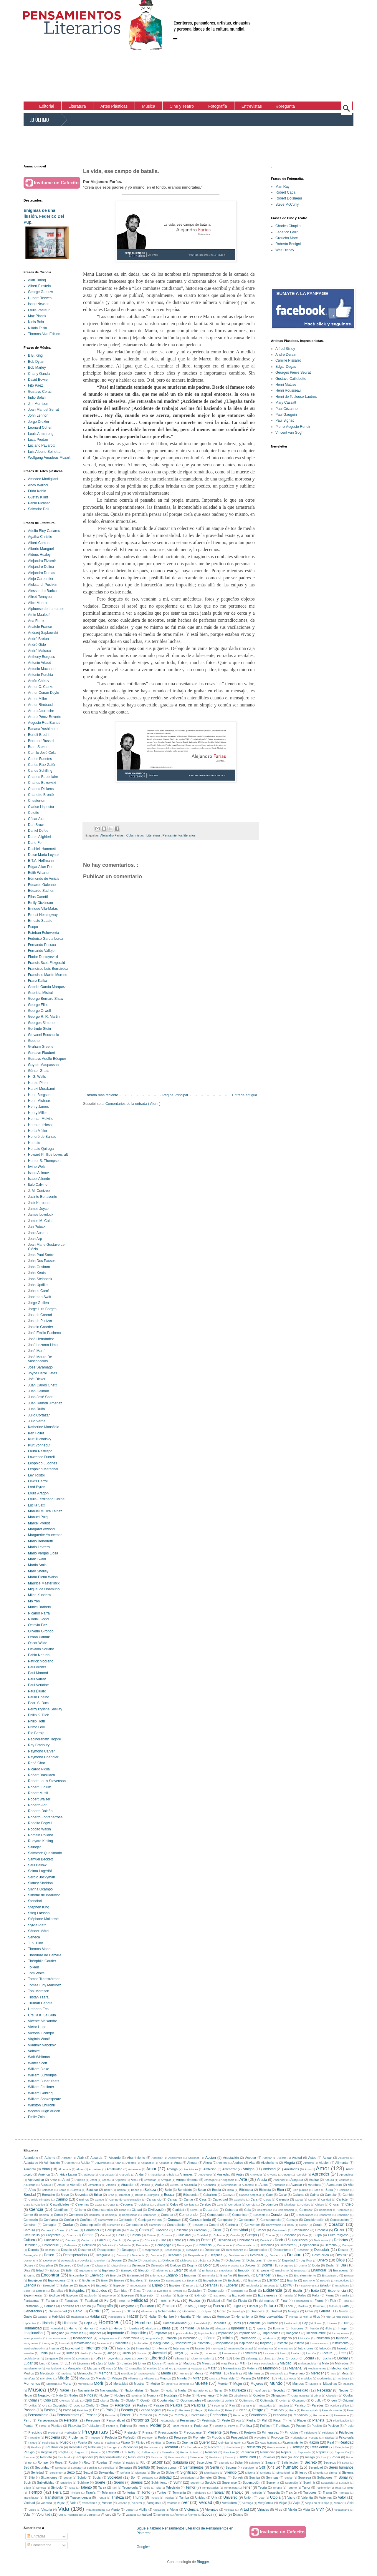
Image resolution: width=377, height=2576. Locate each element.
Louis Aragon (38, 1493)
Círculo (117, 2240)
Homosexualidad (174, 2323)
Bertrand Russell (41, 741)
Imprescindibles (183, 2333)
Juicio (127, 2353)
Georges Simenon (42, 1023)
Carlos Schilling (40, 771)
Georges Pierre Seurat (293, 372)
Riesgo (310, 2457)
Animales (186, 2174)
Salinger (34, 1847)
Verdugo (247, 2503)
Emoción (244, 2270)
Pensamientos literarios (179, 835)
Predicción (70, 2432)
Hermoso (223, 2316)
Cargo (312, 2199)
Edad (40, 2270)
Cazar (98, 2204)
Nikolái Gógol (38, 1619)
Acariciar (156, 2157)
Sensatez (125, 2467)
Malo (325, 2363)
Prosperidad (239, 2437)
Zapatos (131, 2514)
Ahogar (192, 2162)
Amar (151, 2168)
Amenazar (229, 2169)
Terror (306, 2487)
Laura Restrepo (40, 1451)
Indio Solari (37, 397)
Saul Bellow (37, 1865)
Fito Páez (35, 385)
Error (104, 2280)
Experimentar (33, 2295)
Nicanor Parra (39, 1613)
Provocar (277, 2437)
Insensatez (183, 2343)
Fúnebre (318, 2306)
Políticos (283, 2426)
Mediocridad (340, 2368)
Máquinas (330, 2383)
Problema (52, 2437)
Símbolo (57, 2487)
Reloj (131, 2452)
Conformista (105, 2219)
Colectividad (264, 2209)
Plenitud (56, 2425)
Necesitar (324, 2390)
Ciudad (137, 2209)
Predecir (53, 2432)
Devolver (99, 2260)
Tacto (71, 2487)
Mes (333, 2373)
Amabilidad (114, 2169)
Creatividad (239, 2230)
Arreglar (166, 2179)
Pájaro (125, 2442)
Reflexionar (319, 2447)
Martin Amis (37, 1565)
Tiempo (35, 2492)
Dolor (207, 2265)
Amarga (172, 2169)
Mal (242, 2363)
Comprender (189, 2215)
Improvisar (225, 2333)
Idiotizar (220, 2328)
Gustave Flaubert (41, 1053)
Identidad (187, 2328)
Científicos (61, 2209)
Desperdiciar (196, 2255)
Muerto (223, 2383)
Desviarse (49, 2260)
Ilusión (314, 2328)
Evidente (162, 2290)
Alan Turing (37, 280)
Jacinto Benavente (42, 1197)
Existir (297, 2291)
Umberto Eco (38, 2009)
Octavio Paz (37, 1625)
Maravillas (135, 2368)
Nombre (152, 2395)
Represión (304, 2452)
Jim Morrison (38, 404)
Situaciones (49, 2477)
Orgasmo (298, 2400)
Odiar (32, 2400)
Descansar (212, 2249)
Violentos (211, 2509)
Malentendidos (307, 2363)
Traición (291, 2492)
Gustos (42, 2316)
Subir (27, 2482)
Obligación (278, 2395)
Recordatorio (195, 2447)
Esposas (269, 2285)
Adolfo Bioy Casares (44, 531)
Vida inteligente (95, 2509)
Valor (342, 2497)
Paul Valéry (37, 1679)
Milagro (117, 2378)
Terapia (277, 2487)
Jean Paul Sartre (41, 1255)
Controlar (231, 2224)
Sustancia (327, 2482)
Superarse (229, 2482)
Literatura (153, 835)
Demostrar (287, 2245)
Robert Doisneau (288, 198)
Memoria (106, 2373)
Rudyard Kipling (40, 1841)
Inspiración (246, 2343)
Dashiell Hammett (42, 849)
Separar (231, 2467)
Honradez (219, 2323)
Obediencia (241, 2395)
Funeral (252, 2306)
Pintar (277, 2420)
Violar (174, 2509)
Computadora (216, 2214)
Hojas (88, 2323)
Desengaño (31, 2255)
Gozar (221, 2311)
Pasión (49, 2410)
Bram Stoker (38, 747)
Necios (343, 2390)
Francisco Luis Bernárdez (48, 969)
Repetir (286, 2452)
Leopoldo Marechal (43, 1469)
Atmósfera (94, 2184)
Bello (168, 2189)
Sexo (71, 2472)
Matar (212, 2368)
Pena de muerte (332, 2410)
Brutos (139, 2194)
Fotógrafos (127, 2306)
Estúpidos (99, 2291)
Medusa (67, 2373)
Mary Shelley (38, 1571)
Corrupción (113, 2230)
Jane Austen (37, 1233)
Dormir (267, 2265)
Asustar (46, 2184)
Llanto (267, 2358)
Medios (29, 2373)
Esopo (33, 927)
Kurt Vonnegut (39, 1445)
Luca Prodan (38, 440)
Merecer (317, 2373)
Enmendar (208, 2275)
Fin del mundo (263, 2300)
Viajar (283, 2503)
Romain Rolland (40, 1835)
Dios (340, 2260)
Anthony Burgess (41, 657)
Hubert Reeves (40, 298)
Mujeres (257, 2384)
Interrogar (217, 2348)
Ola (102, 2400)
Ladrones (210, 2353)
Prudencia (296, 2437)
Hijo (305, 2316)
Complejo (111, 2214)
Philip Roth (36, 1721)
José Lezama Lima (43, 1345)
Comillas (94, 2214)
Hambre (168, 2316)
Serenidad (315, 2467)
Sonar (222, 2477)
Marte (182, 2368)
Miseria (246, 2378)
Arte (243, 2179)
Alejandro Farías (112, 835)
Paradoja (283, 2405)
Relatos (96, 2452)
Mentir (198, 2373)
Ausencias (209, 2184)
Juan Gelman (38, 1391)
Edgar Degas (285, 367)
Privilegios (346, 2432)
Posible (317, 2425)
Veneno (122, 2503)
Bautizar (92, 2189)
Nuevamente (205, 2395)
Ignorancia (239, 2328)
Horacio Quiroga (41, 1149)
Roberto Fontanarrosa (45, 1817)
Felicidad (139, 2300)
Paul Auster (37, 1667)
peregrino (164, 2514)
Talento (86, 2487)
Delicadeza (143, 2245)
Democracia (224, 2245)
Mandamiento (32, 2368)
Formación (31, 2306)
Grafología (238, 2311)
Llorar (281, 2358)
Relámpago (149, 2452)
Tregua (101, 2497)
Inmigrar (49, 2343)
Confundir (126, 2219)
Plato (42, 2425)
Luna (55, 2363)
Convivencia (273, 2224)
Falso (302, 2295)
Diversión (157, 2265)
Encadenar (340, 2270)
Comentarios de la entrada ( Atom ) (133, 1104)
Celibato (160, 2204)
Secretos (329, 2462)
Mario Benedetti (40, 1541)
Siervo (155, 2472)
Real (330, 2442)
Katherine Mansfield (43, 1427)
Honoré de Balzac (42, 1137)
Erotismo (88, 2280)
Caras (267, 2199)
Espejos (174, 2285)
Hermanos (203, 2316)
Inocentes (121, 2343)
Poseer (301, 2425)
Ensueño (244, 2275)
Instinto (299, 2343)
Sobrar (67, 2477)
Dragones (287, 2265)
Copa (290, 2224)
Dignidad (288, 2260)
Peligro (257, 2410)
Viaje (296, 2503)
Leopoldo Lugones (42, 1463)
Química (223, 2442)
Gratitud (276, 2311)
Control (214, 2224)
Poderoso (201, 2425)
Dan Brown (36, 825)
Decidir (264, 2240)
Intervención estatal (240, 2348)
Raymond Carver (41, 1751)
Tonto (146, 2492)
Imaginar (57, 2333)
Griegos (293, 2311)
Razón (314, 2442)
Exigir (253, 2290)
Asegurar (296, 2179)
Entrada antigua (244, 1095)
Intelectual (72, 2348)
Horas (236, 2323)
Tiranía (90, 2492)
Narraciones (200, 2390)
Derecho (331, 2245)
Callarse (298, 2194)
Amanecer (134, 2169)
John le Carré (38, 1291)
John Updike (38, 1285)
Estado (325, 2285)
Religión (112, 2452)
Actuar (327, 2157)
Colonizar (306, 2209)
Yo (118, 2514)
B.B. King (35, 355)
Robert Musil (38, 1793)
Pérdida (156, 2442)
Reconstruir (151, 2447)
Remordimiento (189, 2452)
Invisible (29, 2353)
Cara (253, 2199)
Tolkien (33, 1967)
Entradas (36, 2536)
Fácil (289, 2306)
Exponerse (109, 2295)
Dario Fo (35, 843)
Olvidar (115, 2400)
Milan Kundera (39, 1595)
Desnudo (156, 2255)
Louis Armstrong (41, 434)
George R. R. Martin (43, 1017)
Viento (115, 2509)
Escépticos (342, 2280)
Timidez (75, 2492)
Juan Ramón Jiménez (45, 1403)
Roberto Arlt (37, 1805)
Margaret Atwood (41, 1529)
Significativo (211, 2472)
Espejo (157, 2285)
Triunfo (138, 2497)
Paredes (318, 2405)
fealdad (146, 2514)
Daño (191, 2240)
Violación (159, 2509)
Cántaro (86, 2240)
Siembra (140, 2472)
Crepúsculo (32, 2235)
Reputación (342, 2452)
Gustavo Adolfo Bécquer (47, 1059)
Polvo (231, 2425)
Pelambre (214, 2410)
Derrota (33, 2249)
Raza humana (268, 2442)
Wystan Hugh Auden (44, 2111)
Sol (133, 2477)
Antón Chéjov (38, 681)
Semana (60, 2467)
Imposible (138, 2333)
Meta (344, 2373)
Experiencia (337, 2291)
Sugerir (194, 2482)
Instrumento (340, 2343)
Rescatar (29, 2457)
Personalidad (115, 2420)
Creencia (321, 2230)
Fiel (229, 2300)
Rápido (130, 2462)
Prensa (147, 2432)
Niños (88, 2395)
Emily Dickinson (40, 903)
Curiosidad (51, 2240)
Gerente (116, 2311)
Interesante (181, 2348)
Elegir (178, 2270)
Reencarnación (277, 2447)
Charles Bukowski (42, 783)
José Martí (36, 1351)
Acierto (281, 2157)
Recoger (112, 2447)
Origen (332, 2400)
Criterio (135, 2235)
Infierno (209, 2338)
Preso (234, 2432)
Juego (112, 2353)
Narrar (218, 2390)
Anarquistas (106, 2174)
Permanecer (321, 2415)
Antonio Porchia (40, 675)
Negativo (44, 2395)
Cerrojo (250, 2204)
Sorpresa (304, 2477)
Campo (99, 2199)
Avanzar (296, 2184)
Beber (108, 2189)
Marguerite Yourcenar (45, 1535)
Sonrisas (272, 2477)
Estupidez (77, 2291)
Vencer (107, 2503)
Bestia (216, 2189)
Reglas (63, 2452)
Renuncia (247, 2452)
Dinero (323, 2260)
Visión (292, 2509)
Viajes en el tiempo (317, 2503)
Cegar (111, 2204)
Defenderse (50, 2245)
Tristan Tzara (38, 1997)
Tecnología (130, 2487)
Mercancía (276, 2373)
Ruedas (101, 2462)
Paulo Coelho (38, 1697)
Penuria (110, 2415)
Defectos (341, 2240)
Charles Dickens (41, 789)
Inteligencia (96, 2348)
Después (216, 2255)
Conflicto (86, 2219)
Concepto (259, 2214)
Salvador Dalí (38, 509)
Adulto (85, 2162)
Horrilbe (272, 2323)
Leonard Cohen (40, 427)
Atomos (111, 2184)
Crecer (261, 2230)
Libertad (157, 2358)
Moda (292, 2378)
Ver (185, 2502)
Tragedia (273, 2492)
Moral (66, 2384)
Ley (98, 2358)
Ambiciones (190, 2169)
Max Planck (37, 316)
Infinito (227, 2338)
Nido (59, 2395)
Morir (98, 2383)
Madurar (173, 2363)
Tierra (57, 2492)
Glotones (146, 2311)
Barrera (76, 2189)
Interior (200, 2348)
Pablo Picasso (39, 503)
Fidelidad (213, 2300)
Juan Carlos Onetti (42, 1385)
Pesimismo (188, 2420)
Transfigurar (31, 2497)
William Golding (40, 2093)
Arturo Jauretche (41, 711)
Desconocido (258, 2249)
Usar (261, 2497)
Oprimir (229, 2400)
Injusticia (342, 2338)
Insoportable (224, 2343)
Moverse (183, 2383)
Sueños (137, 2482)
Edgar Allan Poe (40, 867)
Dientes (272, 2260)
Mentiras (236, 2373)
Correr (75, 2230)
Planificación (341, 2420)
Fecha (121, 2300)
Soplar (289, 2477)
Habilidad (58, 2316)
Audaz (159, 2184)
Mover (169, 2383)
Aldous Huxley (39, 555)
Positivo (333, 2425)
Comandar (325, 2209)
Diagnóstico (150, 2260)
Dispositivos (118, 2265)
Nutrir (224, 2395)
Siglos (170, 2472)
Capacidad (220, 2199)
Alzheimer (95, 2169)
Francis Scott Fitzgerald (46, 963)
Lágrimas (83, 2363)
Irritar (70, 2353)
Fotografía (105, 2306)
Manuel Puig (38, 1517)
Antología (256, 2174)
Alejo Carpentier (40, 579)
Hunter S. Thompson (44, 1161)
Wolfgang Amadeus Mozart (49, 457)
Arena (106, 2179)
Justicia (141, 2353)
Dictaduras (254, 2260)
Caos (202, 2199)
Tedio (146, 2487)
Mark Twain (37, 1559)
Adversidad (102, 2162)
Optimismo (246, 2400)
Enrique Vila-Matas (43, 909)
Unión (248, 2497)
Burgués (153, 2194)
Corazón (336, 2224)
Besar (202, 2189)
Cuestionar (288, 2235)
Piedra (251, 2420)
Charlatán (290, 2204)
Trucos (154, 2497)
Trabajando (199, 2492)
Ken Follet (36, 1433)
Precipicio (35, 2432)
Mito (280, 2378)
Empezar (263, 2270)
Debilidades (245, 2240)
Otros (104, 2405)
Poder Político (180, 2425)
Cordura (29, 2230)
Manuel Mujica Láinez (45, 1511)
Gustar (343, 2311)
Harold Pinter (38, 1083)
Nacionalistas (134, 2390)
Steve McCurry (287, 204)
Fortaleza (67, 2306)
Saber (157, 2462)
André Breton (38, 639)
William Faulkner (41, 2087)
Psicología (346, 2437)
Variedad (46, 2503)
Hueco (318, 2323)
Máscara (348, 2383)
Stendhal (35, 1901)
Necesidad (300, 2390)
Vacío (291, 2497)
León (140, 2358)
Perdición (145, 2415)
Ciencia (36, 2209)
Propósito (218, 2437)
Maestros (208, 2363)
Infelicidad (190, 2338)
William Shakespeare (44, 2099)
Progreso (180, 2437)
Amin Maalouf (38, 615)
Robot (350, 2457)
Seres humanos (341, 2467)
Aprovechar (36, 2179)
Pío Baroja (36, 1733)
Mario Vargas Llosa (43, 1553)
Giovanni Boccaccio (43, 1035)
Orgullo (316, 2400)
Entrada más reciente (101, 1095)
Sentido (144, 2467)
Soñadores (325, 2477)
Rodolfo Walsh (39, 1829)
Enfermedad (135, 2275)
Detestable (68, 2260)
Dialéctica (186, 2260)
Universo (230, 2497)
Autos (263, 2184)
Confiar (69, 2219)
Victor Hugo (37, 2027)
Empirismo (282, 2270)
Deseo (49, 2255)
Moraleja (83, 2383)
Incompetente (340, 2333)
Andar (139, 2174)
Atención (76, 2184)
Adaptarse (31, 2162)
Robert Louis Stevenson (47, 1781)
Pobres (110, 2425)
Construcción (339, 2219)
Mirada (182, 2378)
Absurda (96, 2157)
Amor (322, 2168)
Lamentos (250, 2353)
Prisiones (328, 2432)
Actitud (297, 2157)
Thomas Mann (39, 1949)
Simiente (265, 2472)
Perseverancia (47, 2420)
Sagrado (224, 2462)
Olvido (130, 2400)
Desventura (31, 2260)
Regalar (46, 2452)
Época (207, 2514)
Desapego (129, 2249)
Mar (121, 2368)
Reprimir (322, 2452)
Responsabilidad (110, 2457)
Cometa (44, 2214)
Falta (315, 2295)
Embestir (207, 2270)
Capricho (239, 2199)
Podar (141, 2425)
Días (27, 2270)
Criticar (151, 2235)
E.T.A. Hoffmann (41, 861)
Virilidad (229, 2509)
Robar (335, 2457)
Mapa (109, 2368)
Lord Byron (36, 1487)
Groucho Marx (286, 238)
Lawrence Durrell (41, 1457)
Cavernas (82, 2204)
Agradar (164, 2162)
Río (142, 2462)
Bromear (124, 2194)
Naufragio (261, 2390)
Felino (162, 2300)
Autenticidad (229, 2184)
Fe (106, 2301)
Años (32, 2189)
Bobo (316, 2189)
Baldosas (47, 2189)
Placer (301, 2420)
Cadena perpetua (250, 2194)
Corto (130, 2230)
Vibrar (337, 2503)
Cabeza (227, 2194)
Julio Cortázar (39, 1415)
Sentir (214, 2467)
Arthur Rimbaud (40, 705)
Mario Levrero (39, 1547)
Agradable (147, 2162)
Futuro (270, 2305)
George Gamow (40, 292)
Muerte (201, 2383)
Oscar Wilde (37, 1643)
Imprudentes (271, 2333)
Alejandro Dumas (41, 573)
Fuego (202, 2306)
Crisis (120, 2235)
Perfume (238, 2415)
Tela (158, 2487)
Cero (220, 2204)
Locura (308, 2358)
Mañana (295, 2368)
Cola (247, 2209)
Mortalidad (120, 2383)
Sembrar (76, 2467)
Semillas (92, 2467)
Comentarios (39, 2545)
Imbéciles (76, 2333)
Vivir (320, 2509)
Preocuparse (192, 2432)
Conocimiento (200, 2220)
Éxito (222, 2514)
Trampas (343, 2492)
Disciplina (46, 2265)
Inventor (342, 2348)
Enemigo (96, 2275)
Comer (28, 2214)
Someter (206, 2477)
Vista (306, 2509)
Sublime (83, 2482)
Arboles (80, 2179)
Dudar (330, 2265)
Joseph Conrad (40, 1315)
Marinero (167, 2368)
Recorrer (214, 2447)
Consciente (246, 2219)
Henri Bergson (39, 1095)
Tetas (338, 2487)
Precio (349, 2425)
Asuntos (344, 2179)
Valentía (307, 2497)
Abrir (80, 2157)
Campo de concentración (125, 2199)
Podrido (218, 2425)
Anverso (272, 2174)
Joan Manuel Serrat (43, 410)
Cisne (122, 2209)
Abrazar (67, 2157)
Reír (284, 2457)
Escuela (325, 2280)
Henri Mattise (285, 385)
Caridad (326, 2199)
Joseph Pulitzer (40, 1321)
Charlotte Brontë (41, 795)
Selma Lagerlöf (40, 1871)
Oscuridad (60, 2405)
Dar (163, 2240)
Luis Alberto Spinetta (44, 452)
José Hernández (41, 1339)
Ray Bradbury (38, 1745)
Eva (149, 2290)
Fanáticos (71, 2300)
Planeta (318, 2420)
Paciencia (122, 2405)
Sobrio (81, 2477)
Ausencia (190, 2184)
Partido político (339, 2405)
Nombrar (136, 2395)
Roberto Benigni (288, 244)
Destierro (275, 2255)
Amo (308, 2169)
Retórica (214, 2457)
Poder (155, 2425)
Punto (96, 2442)
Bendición (185, 2189)
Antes (240, 2174)
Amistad (269, 2169)
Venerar (137, 2503)
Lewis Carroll (38, 1481)
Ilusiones (297, 2328)
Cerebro (205, 2204)
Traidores (310, 2492)
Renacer (211, 2452)
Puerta (82, 2442)
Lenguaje (51, 2358)
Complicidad (130, 2214)
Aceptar (250, 2157)
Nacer (64, 2390)
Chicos (305, 2204)
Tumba (184, 2497)
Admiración (52, 2162)
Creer (339, 2229)
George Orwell (39, 1011)
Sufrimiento (159, 2482)
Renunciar (267, 2452)
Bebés (135, 2189)
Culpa (317, 2235)
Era (74, 2280)
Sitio (32, 2477)
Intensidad (143, 2348)
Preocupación (168, 2432)
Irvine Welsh (37, 1167)
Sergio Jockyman (41, 1877)
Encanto (29, 2275)
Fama (329, 2295)
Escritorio (309, 2280)
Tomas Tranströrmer (43, 1979)
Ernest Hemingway (43, 915)
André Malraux (39, 651)
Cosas (144, 2230)
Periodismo (258, 2415)
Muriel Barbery (39, 1607)
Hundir (104, 2328)
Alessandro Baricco (43, 591)
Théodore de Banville (44, 1955)
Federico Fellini (287, 232)
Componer (149, 2214)
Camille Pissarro (288, 360)
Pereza (178, 2415)
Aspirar (314, 2179)
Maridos (152, 2368)
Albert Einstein (39, 286)
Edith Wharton (39, 873)
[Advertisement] (322, 50)
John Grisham (39, 1267)
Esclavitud (235, 2280)
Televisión (173, 2487)
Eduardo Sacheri (41, 891)
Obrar (317, 2395)
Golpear (206, 2311)
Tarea (102, 2487)
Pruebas (313, 2437)
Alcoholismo (269, 2162)
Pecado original (150, 2410)
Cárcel (101, 2240)
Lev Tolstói (36, 1475)
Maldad (285, 2363)
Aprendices (346, 2174)
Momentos (32, 2384)
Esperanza (208, 2285)
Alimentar (342, 2162)
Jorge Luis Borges (42, 1309)
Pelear (242, 2410)
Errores (119, 2280)
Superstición (251, 2482)
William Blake (38, 2069)
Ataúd (61, 2184)
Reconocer (130, 2447)
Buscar (169, 2195)
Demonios (267, 2245)
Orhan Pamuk (39, 1637)
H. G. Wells (37, 1077)
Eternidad (120, 2290)
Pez (238, 2420)
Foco (346, 2300)
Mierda (100, 2378)
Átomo (178, 2514)
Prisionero (310, 2432)
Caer (269, 2194)
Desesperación (75, 2255)
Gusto (28, 2316)
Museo (314, 2383)
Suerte (100, 2482)
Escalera (136, 2280)
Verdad (205, 2502)
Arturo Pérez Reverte (44, 717)
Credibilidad (300, 2230)
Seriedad (37, 2472)
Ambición (209, 2169)
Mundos (298, 2383)
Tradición (256, 2492)
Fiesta (242, 2300)
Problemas (76, 2437)
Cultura (29, 2240)
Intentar (161, 2348)
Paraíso (300, 2405)
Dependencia (309, 2245)
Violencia (191, 2509)
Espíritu (286, 2285)
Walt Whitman (39, 2057)
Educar (55, 2270)
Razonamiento (292, 2442)
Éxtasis (238, 2514)
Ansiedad (223, 2174)
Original (348, 2400)
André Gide (37, 645)
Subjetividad (45, 2482)
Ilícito (328, 2328)
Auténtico (279, 2184)
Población (93, 2425)
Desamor (84, 2249)
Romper (43, 2462)
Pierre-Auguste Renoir (292, 427)
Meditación (47, 2373)
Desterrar (256, 2255)
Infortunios (269, 2338)
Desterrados (236, 2255)
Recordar (171, 2447)
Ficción (194, 2301)
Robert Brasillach (41, 1775)
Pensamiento (38, 2415)
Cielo (349, 2204)
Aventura (314, 2184)
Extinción (200, 2295)
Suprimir (309, 2482)
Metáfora (29, 2378)
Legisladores (31, 2358)
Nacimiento (86, 2390)
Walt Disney (284, 250)
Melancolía (84, 2373)
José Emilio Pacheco (44, 1333)
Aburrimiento (136, 2157)
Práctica (328, 2437)
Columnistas (135, 835)
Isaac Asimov (38, 1173)
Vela (73, 2503)
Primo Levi (36, 1727)
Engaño (172, 2275)
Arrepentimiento (187, 2179)
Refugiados (342, 2447)
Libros (219, 2358)
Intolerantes (285, 2348)
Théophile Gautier (42, 1961)
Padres (142, 2405)
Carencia (282, 2199)
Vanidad (29, 2503)
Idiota (205, 2328)
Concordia (325, 2214)
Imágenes (293, 2333)
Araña (53, 2179)
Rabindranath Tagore (44, 1739)
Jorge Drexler (38, 422)
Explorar (72, 2295)
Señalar (125, 2472)
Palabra (176, 2405)
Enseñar (226, 2275)
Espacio (84, 2285)
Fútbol (333, 2306)
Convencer (252, 2224)
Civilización (157, 2210)
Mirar (197, 2378)
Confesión (31, 2219)
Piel (264, 2420)
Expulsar (166, 2295)
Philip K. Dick (38, 1715)
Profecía (111, 2437)
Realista (36, 2447)
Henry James (38, 1107)
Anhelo (170, 2174)
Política (246, 2426)
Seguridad (42, 2467)
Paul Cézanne (286, 409)
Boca (329, 2189)
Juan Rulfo (36, 1409)
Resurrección (176, 2457)
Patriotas (82, 2410)
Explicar (54, 2295)
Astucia (329, 2179)
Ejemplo (126, 2270)
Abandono (31, 2157)
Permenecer (341, 2415)
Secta (345, 2462)
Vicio (350, 2503)
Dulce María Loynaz (43, 855)
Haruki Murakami (41, 1089)
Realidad (346, 2442)
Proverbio (260, 2437)
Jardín (84, 2353)
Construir (30, 2224)
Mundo (275, 2383)
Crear (217, 2230)
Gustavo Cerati (40, 392)
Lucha (327, 2358)
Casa (27, 2204)
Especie (119, 2285)
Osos (77, 2405)
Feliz (176, 2301)
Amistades (291, 2169)
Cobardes (210, 2210)
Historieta (69, 2323)
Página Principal (175, 1095)
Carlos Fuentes (40, 759)
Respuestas (136, 2457)
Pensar (91, 2415)
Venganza (154, 2503)
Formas (49, 2306)
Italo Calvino (37, 1185)
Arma (134, 2179)
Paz (96, 2410)
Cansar (172, 2199)
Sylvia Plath (37, 1925)
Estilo (27, 2290)
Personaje (93, 2420)
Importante (115, 2333)
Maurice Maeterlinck (43, 1583)
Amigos (248, 2169)
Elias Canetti (38, 897)
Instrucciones (318, 2343)
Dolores (250, 2265)
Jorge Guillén (38, 1303)
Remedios (168, 2452)
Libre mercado (200, 2358)
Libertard (180, 2358)
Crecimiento (279, 2230)
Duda (316, 2265)
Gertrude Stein (39, 1029)
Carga (299, 2199)
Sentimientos (193, 2467)
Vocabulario (341, 2509)
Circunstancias (102, 2209)
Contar (67, 2225)
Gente (94, 2311)
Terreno (292, 2487)
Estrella (40, 2290)
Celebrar (143, 2204)
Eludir (193, 2270)
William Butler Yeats (43, 2081)
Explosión (90, 2295)
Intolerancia (265, 2348)
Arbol (66, 2179)
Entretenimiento (305, 2275)
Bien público (300, 2189)
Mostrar (139, 2383)
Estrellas (57, 2290)
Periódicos (300, 2415)
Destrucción (320, 2255)
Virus (278, 2509)
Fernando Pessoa (42, 945)
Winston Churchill (41, 2105)
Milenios (133, 2378)
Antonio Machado (41, 669)
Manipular (74, 2368)
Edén (69, 2270)
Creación (200, 2230)
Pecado (127, 2410)
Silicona (250, 2472)
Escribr (292, 2280)
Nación (155, 2390)
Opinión (145, 2400)
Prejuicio (130, 2432)
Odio (47, 2400)
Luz (67, 2363)
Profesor (147, 2437)
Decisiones (299, 2240)
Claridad (178, 2209)
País (109, 2410)
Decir (279, 2240)
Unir (214, 2497)
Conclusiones (305, 2214)
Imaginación (33, 2333)
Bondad (30, 2195)
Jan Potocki (37, 1227)
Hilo (328, 2316)
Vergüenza (265, 2503)
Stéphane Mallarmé (43, 1919)
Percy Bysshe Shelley (45, 1709)
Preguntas (95, 2432)
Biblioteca (246, 2189)
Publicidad (48, 2442)
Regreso (80, 2452)
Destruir (341, 2255)
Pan (232, 2405)
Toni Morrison (38, 1991)
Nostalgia (170, 2395)
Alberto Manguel (41, 549)
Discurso (65, 2265)
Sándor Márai (38, 1931)
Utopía (275, 2497)
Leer (342, 2353)
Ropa (58, 2462)
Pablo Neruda (38, 1655)
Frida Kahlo (37, 491)
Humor (88, 2328)
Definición (89, 2245)
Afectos (131, 2162)
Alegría (289, 2163)
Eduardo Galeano (42, 885)
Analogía (88, 2174)
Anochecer (205, 2174)
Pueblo (65, 2442)
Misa (212, 2378)
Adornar (70, 2162)
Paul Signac (284, 420)
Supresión (291, 2482)
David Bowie (38, 379)
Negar (28, 2395)
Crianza (71, 2235)
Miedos (85, 2378)
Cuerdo (234, 2235)
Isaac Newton (38, 304)
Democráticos (246, 2245)
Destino (294, 2254)
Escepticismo (212, 2280)
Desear (343, 2249)
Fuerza (218, 2306)
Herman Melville (40, 1119)
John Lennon (38, 415)
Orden (283, 2400)
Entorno (282, 2275)
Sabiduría (180, 2462)
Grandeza (257, 2311)
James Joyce (38, 1209)
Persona (70, 2420)
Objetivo (259, 2395)
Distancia (138, 2265)
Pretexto (250, 2432)
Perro (27, 2420)
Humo (73, 2328)
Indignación (152, 2338)
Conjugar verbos (150, 2219)
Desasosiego (172, 2249)
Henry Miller (37, 1113)
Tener (247, 2487)
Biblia (230, 2189)
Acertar (267, 2157)
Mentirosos (256, 2373)
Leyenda (113, 2358)
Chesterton (36, 801)
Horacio (34, 1143)
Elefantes (162, 2270)
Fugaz (236, 2306)
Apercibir (301, 2174)
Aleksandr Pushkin (42, 585)
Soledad (165, 2477)
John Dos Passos (41, 1261)
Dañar (176, 2240)
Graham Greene (41, 1047)
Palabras (198, 2405)
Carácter (342, 2199)
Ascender (279, 2179)
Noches (119, 2395)
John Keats (37, 1273)
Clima (194, 2209)
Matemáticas (232, 2368)
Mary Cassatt (285, 402)
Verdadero (229, 2503)
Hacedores (115, 2316)
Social (96, 2477)
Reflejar (298, 2447)
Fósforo (303, 2306)
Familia (344, 2295)
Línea (142, 2363)
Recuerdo (253, 2447)
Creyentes (53, 2235)
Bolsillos (344, 2189)
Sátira (27, 2487)
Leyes (127, 2358)
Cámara (70, 2240)
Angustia (155, 2174)
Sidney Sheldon (40, 1883)
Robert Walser (39, 1799)
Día (343, 2265)
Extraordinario (242, 2295)
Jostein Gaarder (40, 1327)
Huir (345, 2323)
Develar (84, 2260)
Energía (115, 2275)
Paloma (219, 2405)
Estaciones (308, 2285)
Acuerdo (343, 2157)
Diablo (132, 2260)
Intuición (325, 2348)
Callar (283, 2194)
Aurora (174, 2184)
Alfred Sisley (285, 349)
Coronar (46, 2230)
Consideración (314, 2219)
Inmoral (64, 2343)
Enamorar (319, 2270)
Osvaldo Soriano (41, 1649)
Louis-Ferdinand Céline (46, 1499)
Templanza (230, 2487)
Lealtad (295, 2353)
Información (247, 2338)
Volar (27, 2514)
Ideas (166, 2328)
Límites (127, 2363)
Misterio (263, 2378)
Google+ (143, 2547)
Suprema (272, 2482)
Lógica (156, 2363)
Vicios (32, 2509)
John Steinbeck (40, 1279)
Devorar (116, 2260)
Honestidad (200, 2323)
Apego (286, 2174)
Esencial (49, 2285)
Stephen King (38, 1907)
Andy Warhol (38, 485)
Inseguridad (161, 2343)
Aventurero (334, 2184)
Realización (55, 2447)
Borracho (48, 2194)
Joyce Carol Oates (42, 1373)
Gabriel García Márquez (47, 987)
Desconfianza (234, 2249)
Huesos (332, 2323)
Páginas (110, 2442)
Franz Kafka (37, 981)
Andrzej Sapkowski (43, 633)
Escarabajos (173, 2280)
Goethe (33, 1041)
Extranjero (220, 2295)
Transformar (53, 2497)
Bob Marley (37, 367)
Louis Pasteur (38, 310)
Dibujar (201, 2260)
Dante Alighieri (39, 837)
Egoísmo (108, 2270)
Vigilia (143, 2509)
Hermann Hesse (41, 1125)
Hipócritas (30, 2323)
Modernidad (324, 2378)
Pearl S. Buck (38, 1703)
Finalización (301, 2300)
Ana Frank (36, 621)
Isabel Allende (39, 1179)
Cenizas (189, 2204)
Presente (214, 2432)
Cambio (348, 2194)
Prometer (199, 2437)
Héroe (118, 2328)
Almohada (64, 2169)
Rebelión (94, 2447)
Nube (187, 2395)
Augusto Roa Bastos (44, 723)
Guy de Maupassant (43, 1065)
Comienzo (76, 2214)
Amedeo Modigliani (43, 479)
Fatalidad (91, 2300)
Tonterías (128, 2492)
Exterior (182, 2295)
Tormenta (179, 2492)
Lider (236, 2358)
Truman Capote (40, 2003)
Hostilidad (290, 2323)
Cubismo (219, 2235)
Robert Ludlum (39, 1787)
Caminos (82, 2199)
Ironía (43, 2353)
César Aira (36, 819)
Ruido (117, 2462)
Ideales (134, 2328)
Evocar (177, 2290)
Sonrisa (254, 2477)
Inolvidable (141, 2343)
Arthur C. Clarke (40, 687)
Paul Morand (38, 1673)
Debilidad (224, 2240)
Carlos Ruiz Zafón (42, 765)
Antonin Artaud (39, 663)
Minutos (165, 2378)
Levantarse (83, 2358)
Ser (262, 2467)
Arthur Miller (37, 699)
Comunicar (239, 2214)
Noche (104, 2395)
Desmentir (138, 2255)
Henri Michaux (39, 1101)
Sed (26, 2467)
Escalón (154, 2280)
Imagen (343, 2328)
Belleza (150, 2190)
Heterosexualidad (271, 2316)
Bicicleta (265, 2189)
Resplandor (65, 2457)
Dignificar (306, 2260)
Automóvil (248, 2184)
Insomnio (203, 2343)
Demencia (204, 2245)
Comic (58, 2214)
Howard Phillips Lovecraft (48, 1155)
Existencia (272, 2290)
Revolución (247, 2457)
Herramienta (244, 2316)
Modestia (343, 2378)
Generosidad (58, 2311)
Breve (65, 2194)
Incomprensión (33, 2338)
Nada (169, 2390)
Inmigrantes (31, 2343)
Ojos (88, 2400)
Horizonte (254, 2323)
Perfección (218, 2415)
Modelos (306, 2378)
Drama (302, 2265)
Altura (80, 2169)
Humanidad (33, 2328)
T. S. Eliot (35, 1943)
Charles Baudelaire (43, 777)
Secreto (311, 2462)
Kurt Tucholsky (39, 1439)
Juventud (159, 2353)
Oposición (213, 2400)
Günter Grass (38, 1071)
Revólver (268, 2457)
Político (265, 2425)
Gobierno (188, 2311)
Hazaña (185, 2316)
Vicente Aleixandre (42, 2021)
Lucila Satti (36, 1505)
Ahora (207, 2162)
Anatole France (40, 627)
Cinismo (80, 2209)
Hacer (132, 2316)
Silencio (230, 2472)
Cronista (166, 2235)
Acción (210, 2158)
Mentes (184, 2373)
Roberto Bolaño (40, 1811)
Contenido (113, 2224)
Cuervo (270, 2235)
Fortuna (85, 2306)
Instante (282, 2343)
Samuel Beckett (40, 1859)
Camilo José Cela (42, 753)
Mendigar (127, 2373)
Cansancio (153, 2199)
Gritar (309, 2311)
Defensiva (71, 2245)
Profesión (129, 2437)
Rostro (73, 2462)
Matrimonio (271, 2368)
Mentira (215, 2373)
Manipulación (54, 2368)
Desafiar (50, 2249)
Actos (312, 2157)
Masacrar (197, 2368)
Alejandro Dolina (41, 567)
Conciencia (279, 2215)
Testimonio (323, 2487)
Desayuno (192, 2249)
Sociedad (114, 2477)
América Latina (66, 2174)
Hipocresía (342, 2316)
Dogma (192, 2265)
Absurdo (114, 2157)
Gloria (131, 2311)
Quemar (187, 2442)
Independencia (108, 2338)
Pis (290, 2420)
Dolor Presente (229, 2265)
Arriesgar (210, 2179)
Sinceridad (283, 2472)
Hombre (108, 2322)
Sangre (270, 2462)
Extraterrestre (267, 2295)
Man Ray (282, 186)
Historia (48, 2323)
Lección (311, 2353)
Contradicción (176, 2224)
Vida (63, 2509)
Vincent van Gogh (289, 432)
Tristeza (117, 2497)
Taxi (114, 2487)
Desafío (66, 2249)
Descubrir (321, 2250)
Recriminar (233, 2447)
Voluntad (43, 2514)
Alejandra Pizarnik (42, 561)
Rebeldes (75, 2447)
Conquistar (225, 2219)
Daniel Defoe (38, 831)
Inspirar (265, 2343)
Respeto (46, 2457)
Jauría (98, 2353)
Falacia (288, 2295)
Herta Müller (37, 1131)
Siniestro (301, 2472)
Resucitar (157, 2457)
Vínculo (106, 2514)
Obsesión (332, 2395)
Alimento (30, 2169)
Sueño (119, 2482)
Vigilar (130, 2509)
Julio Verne (36, 1421)
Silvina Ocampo (40, 1889)
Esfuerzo (66, 2285)
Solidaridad (187, 2477)
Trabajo (237, 2492)
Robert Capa (285, 192)
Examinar (238, 2290)
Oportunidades (190, 2400)
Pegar (199, 2410)
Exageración (216, 2290)
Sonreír (238, 2477)
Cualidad (202, 2235)
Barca (62, 2189)
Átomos (192, 2514)
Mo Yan (34, 1601)
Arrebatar (150, 2179)
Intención (123, 2348)
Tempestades (210, 2487)
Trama (327, 2492)
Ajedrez (237, 2162)
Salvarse (254, 2462)
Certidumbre (269, 2204)
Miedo (63, 2378)
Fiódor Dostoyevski (43, 957)
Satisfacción (290, 2462)
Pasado (30, 2410)
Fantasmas (31, 2300)
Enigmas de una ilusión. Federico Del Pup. (44, 216)
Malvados (341, 2363)
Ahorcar (222, 2162)
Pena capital (309, 2410)
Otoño (90, 2405)
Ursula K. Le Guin (42, 2015)
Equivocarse (56, 2280)
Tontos (161, 2492)
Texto (350, 2487)
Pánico (140, 2442)
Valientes (325, 2497)
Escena (192, 2280)
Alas (252, 2162)
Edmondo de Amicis (43, 879)
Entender (263, 2275)
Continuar (155, 2224)
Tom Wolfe (36, 1973)
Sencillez (108, 2467)
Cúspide (150, 2240)
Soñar (343, 2477)
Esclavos (254, 2280)
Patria (67, 2410)
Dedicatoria (321, 2240)
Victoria (47, 2509)
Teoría (262, 2487)
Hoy (305, 2323)
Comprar (167, 2214)
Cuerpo (251, 2235)
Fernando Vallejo (41, 951)
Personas (140, 2420)
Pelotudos (276, 2410)
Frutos (188, 2306)
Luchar (342, 2358)
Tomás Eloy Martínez (44, 1985)
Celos (174, 2204)
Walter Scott (37, 2063)
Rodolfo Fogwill (40, 1823)
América (44, 2174)
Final (284, 2300)
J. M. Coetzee (39, 1191)
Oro (44, 2405)
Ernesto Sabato (40, 921)
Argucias (120, 2179)
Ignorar (262, 2328)
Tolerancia (109, 2492)
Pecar (170, 2410)
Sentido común (166, 2467)
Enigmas (190, 2275)
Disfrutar (83, 2265)
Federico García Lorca (45, 939)
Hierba (293, 2316)
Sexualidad (106, 2472)
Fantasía (52, 2300)
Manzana (93, 2368)
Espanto (102, 2285)
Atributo (145, 2184)
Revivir (229, 2457)
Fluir (333, 2300)
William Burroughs (42, 2075)
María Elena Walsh (43, 1577)
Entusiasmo (330, 2275)
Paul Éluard (37, 1691)
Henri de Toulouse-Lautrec (296, 397)
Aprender (320, 2174)
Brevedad (81, 2194)
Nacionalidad (109, 2390)
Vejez (61, 2503)
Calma (314, 2194)
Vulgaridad (75, 2514)
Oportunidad (165, 2400)
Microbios (46, 2378)
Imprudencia (247, 2333)
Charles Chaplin (287, 226)
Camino (62, 2199)
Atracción (127, 2184)
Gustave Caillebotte (290, 379)
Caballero (210, 2194)
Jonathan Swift (39, 1297)
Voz (61, 2514)
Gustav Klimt (38, 497)
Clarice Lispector (41, 807)
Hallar (152, 2316)
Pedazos (184, 2410)
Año (350, 2184)
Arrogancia (227, 2179)
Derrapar (347, 2245)
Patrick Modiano (40, 1661)
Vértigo (91, 2514)
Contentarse (134, 2224)
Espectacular (138, 2285)
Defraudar (124, 2245)
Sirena (333, 2472)
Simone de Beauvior (44, 1895)
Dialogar (168, 2260)
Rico (296, 2457)
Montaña (52, 2383)
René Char (36, 1763)
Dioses (28, 2265)
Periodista (280, 2415)
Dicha (215, 2260)
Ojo (77, 2400)
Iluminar (278, 2328)
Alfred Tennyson (40, 597)
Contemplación (90, 2224)
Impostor (161, 2333)
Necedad (278, 2390)
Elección (144, 2270)
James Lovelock (40, 1215)
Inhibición (304, 2338)
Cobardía (231, 2209)
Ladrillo (194, 2353)
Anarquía (124, 2174)
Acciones (193, 2157)
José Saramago (40, 1367)
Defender (30, 2245)
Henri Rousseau (288, 390)
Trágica (169, 2497)
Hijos (316, 2316)
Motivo (155, 2383)
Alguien (324, 2162)
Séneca (34, 1937)
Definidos (107, 2245)
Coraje (318, 2224)
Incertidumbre (316, 2333)
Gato (345, 2306)
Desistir (121, 2255)
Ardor (93, 2179)
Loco (294, 2358)
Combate (343, 2209)
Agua (177, 2162)
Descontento (282, 2249)
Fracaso (168, 2306)
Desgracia (103, 2255)
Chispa (319, 2204)
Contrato (198, 2224)
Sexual (88, 2472)
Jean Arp (35, 1239)
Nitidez (73, 2395)
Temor (190, 2487)
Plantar (29, 2425)
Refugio (29, 2452)
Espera (190, 2285)
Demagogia (163, 2245)
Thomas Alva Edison (44, 334)
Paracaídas (264, 2405)
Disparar (100, 2265)
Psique (32, 2442)
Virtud (244, 2509)
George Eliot (38, 1005)
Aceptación (231, 2157)
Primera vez (270, 2432)
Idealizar (150, 2328)
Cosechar (181, 2230)
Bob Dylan (36, 362)
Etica (136, 2290)
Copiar (303, 2224)
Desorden (175, 2255)
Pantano (246, 2405)
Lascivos (268, 2353)
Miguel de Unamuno (43, 1589)
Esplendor (253, 2285)
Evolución (194, 2290)
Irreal (57, 2353)
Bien (280, 2190)
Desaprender (151, 2249)
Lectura (327, 2353)
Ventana (172, 2503)
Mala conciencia (264, 2363)
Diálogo (175, 2265)
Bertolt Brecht (38, 735)
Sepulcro (248, 2467)
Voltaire (34, 2051)
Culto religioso (338, 2235)
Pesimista (209, 2420)
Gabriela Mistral (40, 993)
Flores (319, 2300)
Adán (118, 2162)
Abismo (49, 2157)
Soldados (147, 2477)
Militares (149, 2378)
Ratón (238, 2442)
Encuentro (76, 2275)
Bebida (121, 2189)
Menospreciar (147, 2373)
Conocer (174, 2220)
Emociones (225, 2270)
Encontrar (50, 2275)
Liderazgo (252, 2358)
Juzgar (178, 2353)
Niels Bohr (36, 322)
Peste (226, 2420)
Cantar (188, 2199)
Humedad (57, 2328)
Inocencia (103, 2343)
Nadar (182, 2390)
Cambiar (331, 2194)
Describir (303, 2249)
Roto (87, 2462)
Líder (112, 2363)
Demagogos (184, 2245)
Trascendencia (80, 2497)
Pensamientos (68, 2415)
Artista (262, 2180)
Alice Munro (37, 603)
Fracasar (147, 2306)
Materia (252, 2368)
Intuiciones (305, 2348)
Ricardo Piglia (39, 1769)
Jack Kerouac (38, 1203)
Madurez (189, 2363)
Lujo (42, 2363)
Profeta (163, 2437)
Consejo (292, 2219)
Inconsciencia (82, 2338)
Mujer (237, 2384)
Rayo (250, 2442)
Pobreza (126, 2425)
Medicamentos (317, 2368)
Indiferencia (131, 2338)
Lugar (28, 2363)
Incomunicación (57, 2338)
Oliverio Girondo (41, 1631)
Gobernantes (167, 2311)
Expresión (147, 2295)
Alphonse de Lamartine (46, 609)
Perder (125, 2415)
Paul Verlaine (38, 1685)
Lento (67, 2358)
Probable (34, 2437)
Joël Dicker (36, 1379)
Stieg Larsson (38, 1913)
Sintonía (318, 2472)
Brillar (98, 2194)
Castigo (40, 2204)
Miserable (228, 2378)
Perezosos (196, 2415)
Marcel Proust (39, 1523)
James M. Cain (40, 1221)
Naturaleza (237, 2390)
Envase (348, 2275)
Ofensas (64, 2400)
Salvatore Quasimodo (45, 1853)
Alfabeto (308, 2162)
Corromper (91, 2230)
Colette (33, 813)
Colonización (286, 2209)
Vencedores (89, 2503)
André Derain (285, 354)
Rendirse (229, 2452)
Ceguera (126, 2204)
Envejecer (35, 2280)
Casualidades (59, 2204)
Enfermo (155, 2275)
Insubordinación (34, 2348)
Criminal (105, 2235)
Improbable (205, 2333)
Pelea (228, 2410)
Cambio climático (39, 2199)
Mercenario (297, 2373)
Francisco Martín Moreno (47, 975)
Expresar (127, 2295)
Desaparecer (106, 2249)
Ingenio (286, 2338)
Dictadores (233, 2260)
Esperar (232, 2285)
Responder (85, 2457)
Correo (61, 2230)
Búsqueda (190, 2194)
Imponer (95, 2333)
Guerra (324, 2311)
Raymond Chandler (43, 1757)
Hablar (95, 2316)
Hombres (143, 2322)
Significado (189, 2472)
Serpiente (55, 2472)
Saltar (239, 2462)
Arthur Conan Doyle (43, 693)
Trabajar (218, 2492)
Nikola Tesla (37, 328)
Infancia (171, 2338)
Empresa (299, 2270)
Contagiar (50, 2224)
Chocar (334, 2204)
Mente (166, 2373)
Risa (323, 2457)
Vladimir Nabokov (42, 2045)
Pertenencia (166, 2420)
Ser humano (287, 2467)
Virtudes (263, 2509)
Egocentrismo (88, 2270)
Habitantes (78, 2316)
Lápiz (99, 2363)
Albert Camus (38, 543)
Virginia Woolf (39, 2039)
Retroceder (197, 2457)
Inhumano (323, 2338)
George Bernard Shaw (45, 999)
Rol (30, 2462)
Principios (291, 2432)
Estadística (342, 2285)
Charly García (39, 374)
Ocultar (348, 2395)
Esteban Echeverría (43, 933)
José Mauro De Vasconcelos (40, 1359)
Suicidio (210, 2482)
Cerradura (234, 2204)
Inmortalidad (82, 2343)
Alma (46, 2169)
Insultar (54, 2348)
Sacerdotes (204, 2462)
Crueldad (184, 2235)
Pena (293, 2410)
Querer (204, 2442)
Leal (282, 2353)
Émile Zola (36, 2117)
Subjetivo (66, 2482)
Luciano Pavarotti (41, 445)
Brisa (111, 2194)
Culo (305, 2235)
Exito (315, 2291)
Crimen (87, 2235)
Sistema (347, 2472)
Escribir (273, 2280)
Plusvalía (74, 2425)
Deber (206, 2240)
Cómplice (133, 2240)
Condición (343, 2214)
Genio (77, 2311)
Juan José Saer (40, 1397)
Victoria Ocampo (41, 2033)
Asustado (29, 2184)
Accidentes (175, 2157)
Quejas (171, 2442)
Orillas (33, 2405)
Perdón (163, 2415)
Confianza (51, 2219)
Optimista (267, 2400)
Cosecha (162, 2230)
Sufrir (177, 2482)
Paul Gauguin (286, 415)
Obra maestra (300, 2395)
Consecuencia (270, 2219)
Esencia (30, 2285)
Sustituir (344, 2482)
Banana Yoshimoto (42, 729)
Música (37, 2390)
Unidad (200, 2497)
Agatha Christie (40, 537)
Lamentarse (229, 2353)
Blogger (203, 2562)
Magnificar (227, 2363)
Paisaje (158, 2405)
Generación (33, 2311)
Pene (350, 2410)
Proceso (95, 2437)
